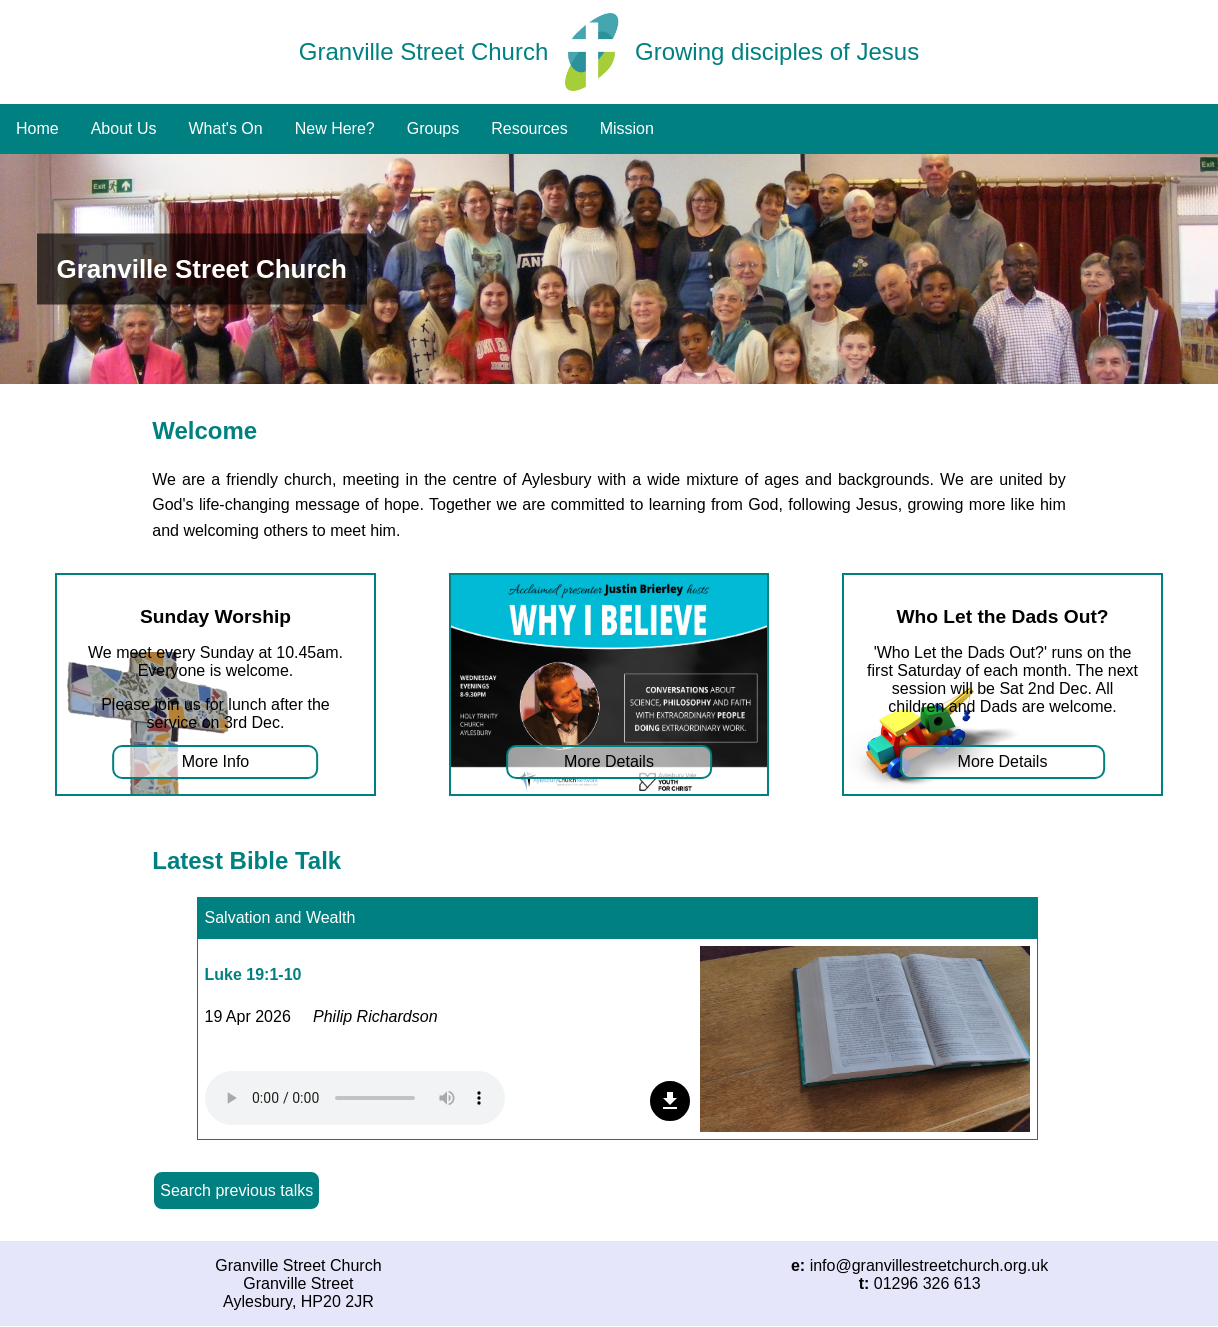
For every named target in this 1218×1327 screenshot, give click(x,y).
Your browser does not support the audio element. (355, 1098)
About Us (124, 128)
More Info (216, 761)
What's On (226, 128)
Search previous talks (236, 1190)
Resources (529, 128)
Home (37, 128)
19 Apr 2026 (248, 1016)
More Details (609, 761)
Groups (433, 128)
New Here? (335, 128)
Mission (627, 128)
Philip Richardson (375, 1016)
